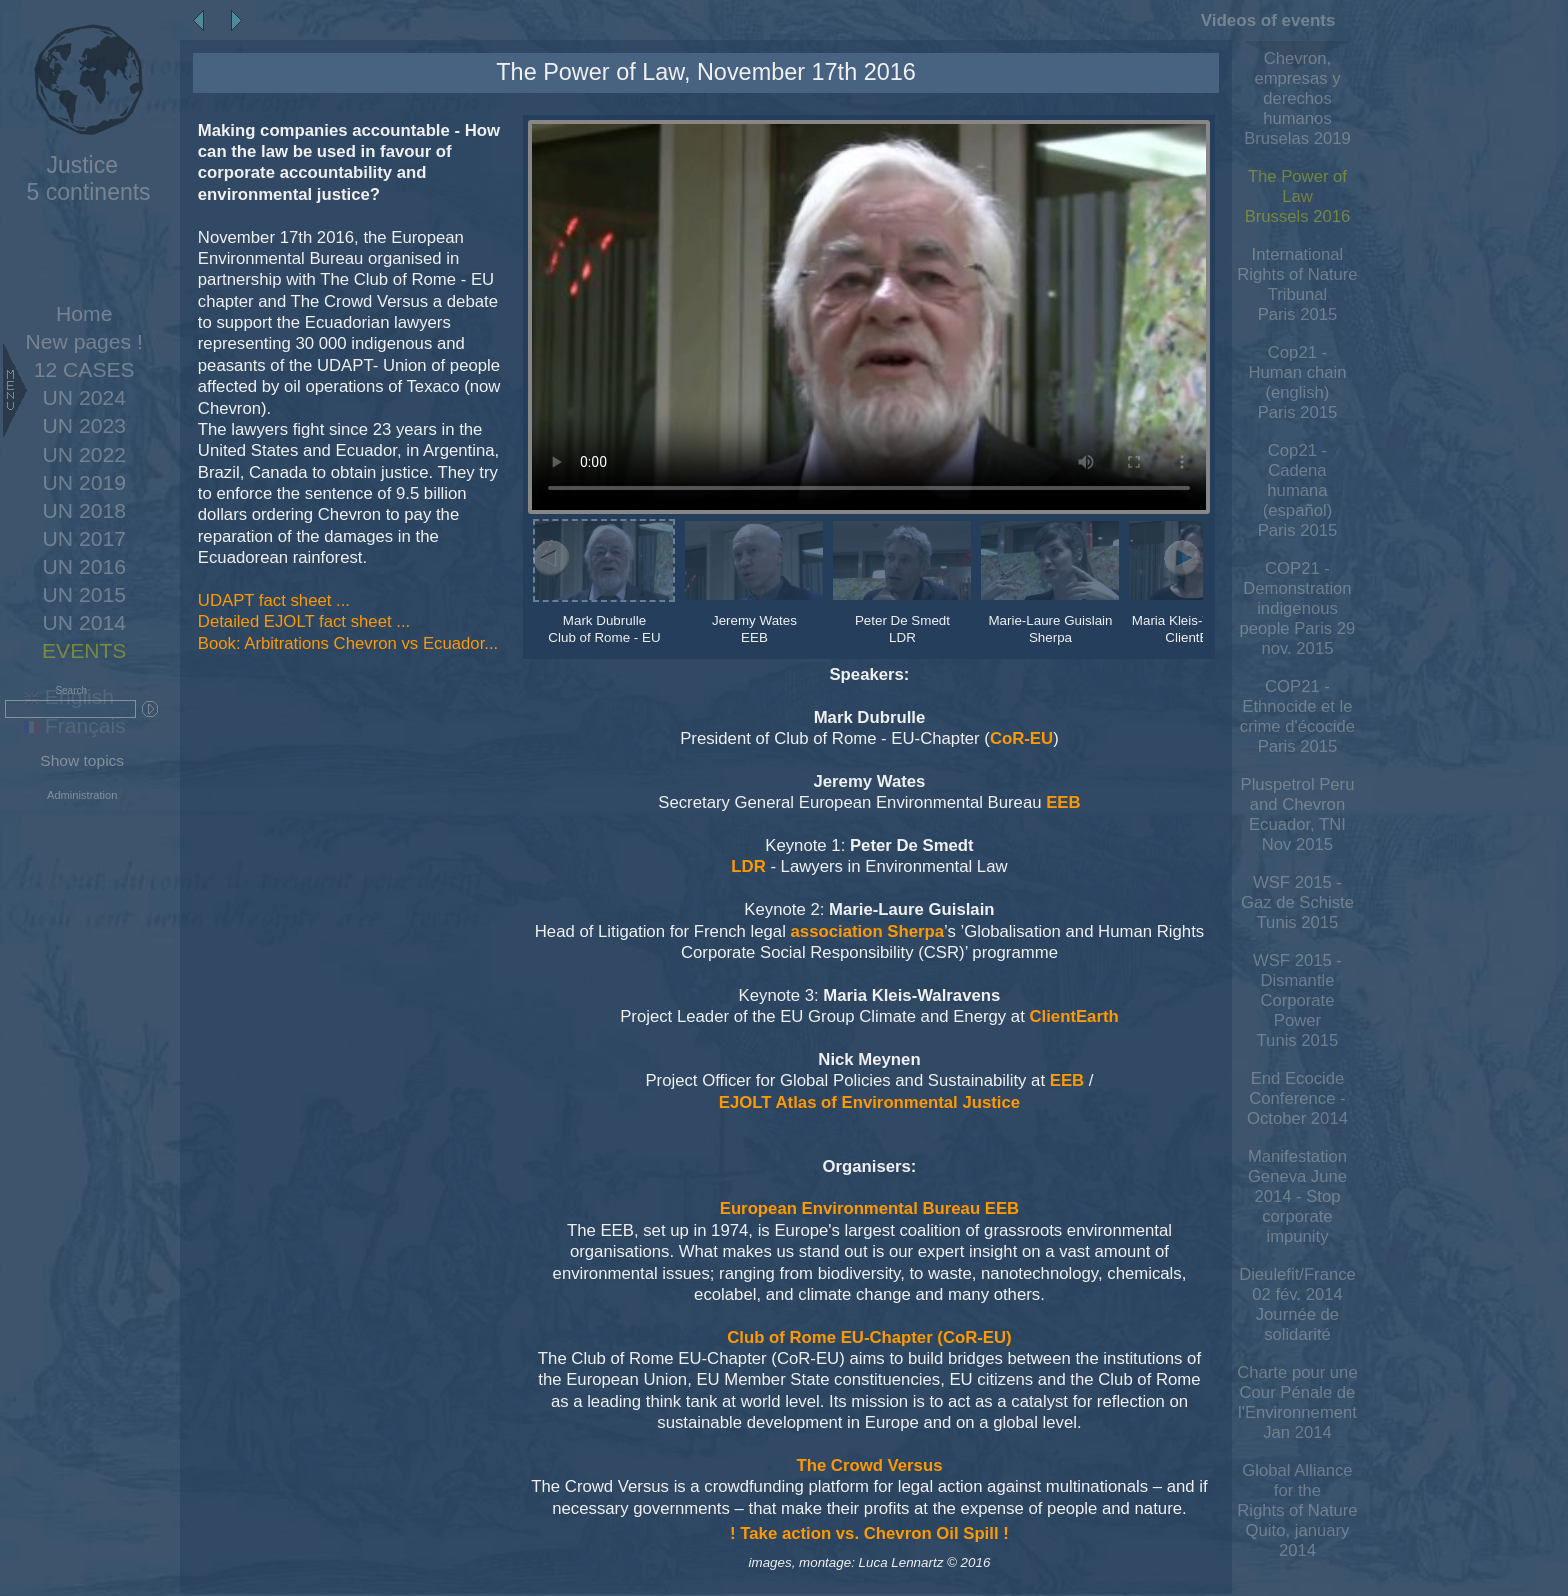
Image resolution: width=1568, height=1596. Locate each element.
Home (84, 313)
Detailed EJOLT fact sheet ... (304, 621)
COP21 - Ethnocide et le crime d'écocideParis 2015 (1297, 716)
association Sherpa (867, 931)
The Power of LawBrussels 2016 (1298, 196)
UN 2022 (84, 454)
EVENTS (84, 650)
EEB (1063, 802)
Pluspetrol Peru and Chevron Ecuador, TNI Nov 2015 (1298, 814)
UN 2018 (84, 510)
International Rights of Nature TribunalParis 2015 (1297, 284)
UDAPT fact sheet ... (274, 600)
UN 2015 (84, 594)
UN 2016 (84, 566)
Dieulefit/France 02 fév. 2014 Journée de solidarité (1297, 1304)
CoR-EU (1021, 738)
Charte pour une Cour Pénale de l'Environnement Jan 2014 (1297, 1402)
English (69, 696)
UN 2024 (84, 397)
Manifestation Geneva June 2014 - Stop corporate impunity (1297, 1196)
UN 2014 (84, 622)
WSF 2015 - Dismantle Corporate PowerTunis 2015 (1297, 1000)
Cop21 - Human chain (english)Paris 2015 (1297, 382)
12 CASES (84, 369)
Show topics (82, 760)
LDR (748, 866)
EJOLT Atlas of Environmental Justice (869, 1102)
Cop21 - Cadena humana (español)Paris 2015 (1298, 490)
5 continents (82, 178)
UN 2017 (84, 538)
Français (75, 725)
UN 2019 (84, 482)
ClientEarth (1073, 1016)
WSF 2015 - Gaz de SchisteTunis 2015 (1297, 902)
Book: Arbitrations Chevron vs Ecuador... (348, 643)
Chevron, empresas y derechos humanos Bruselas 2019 (1297, 98)
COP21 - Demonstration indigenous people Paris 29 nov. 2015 (1298, 608)
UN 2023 (84, 425)
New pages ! (84, 341)
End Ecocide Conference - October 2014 (1297, 1098)
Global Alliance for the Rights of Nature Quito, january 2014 (1297, 1510)
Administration (82, 795)
